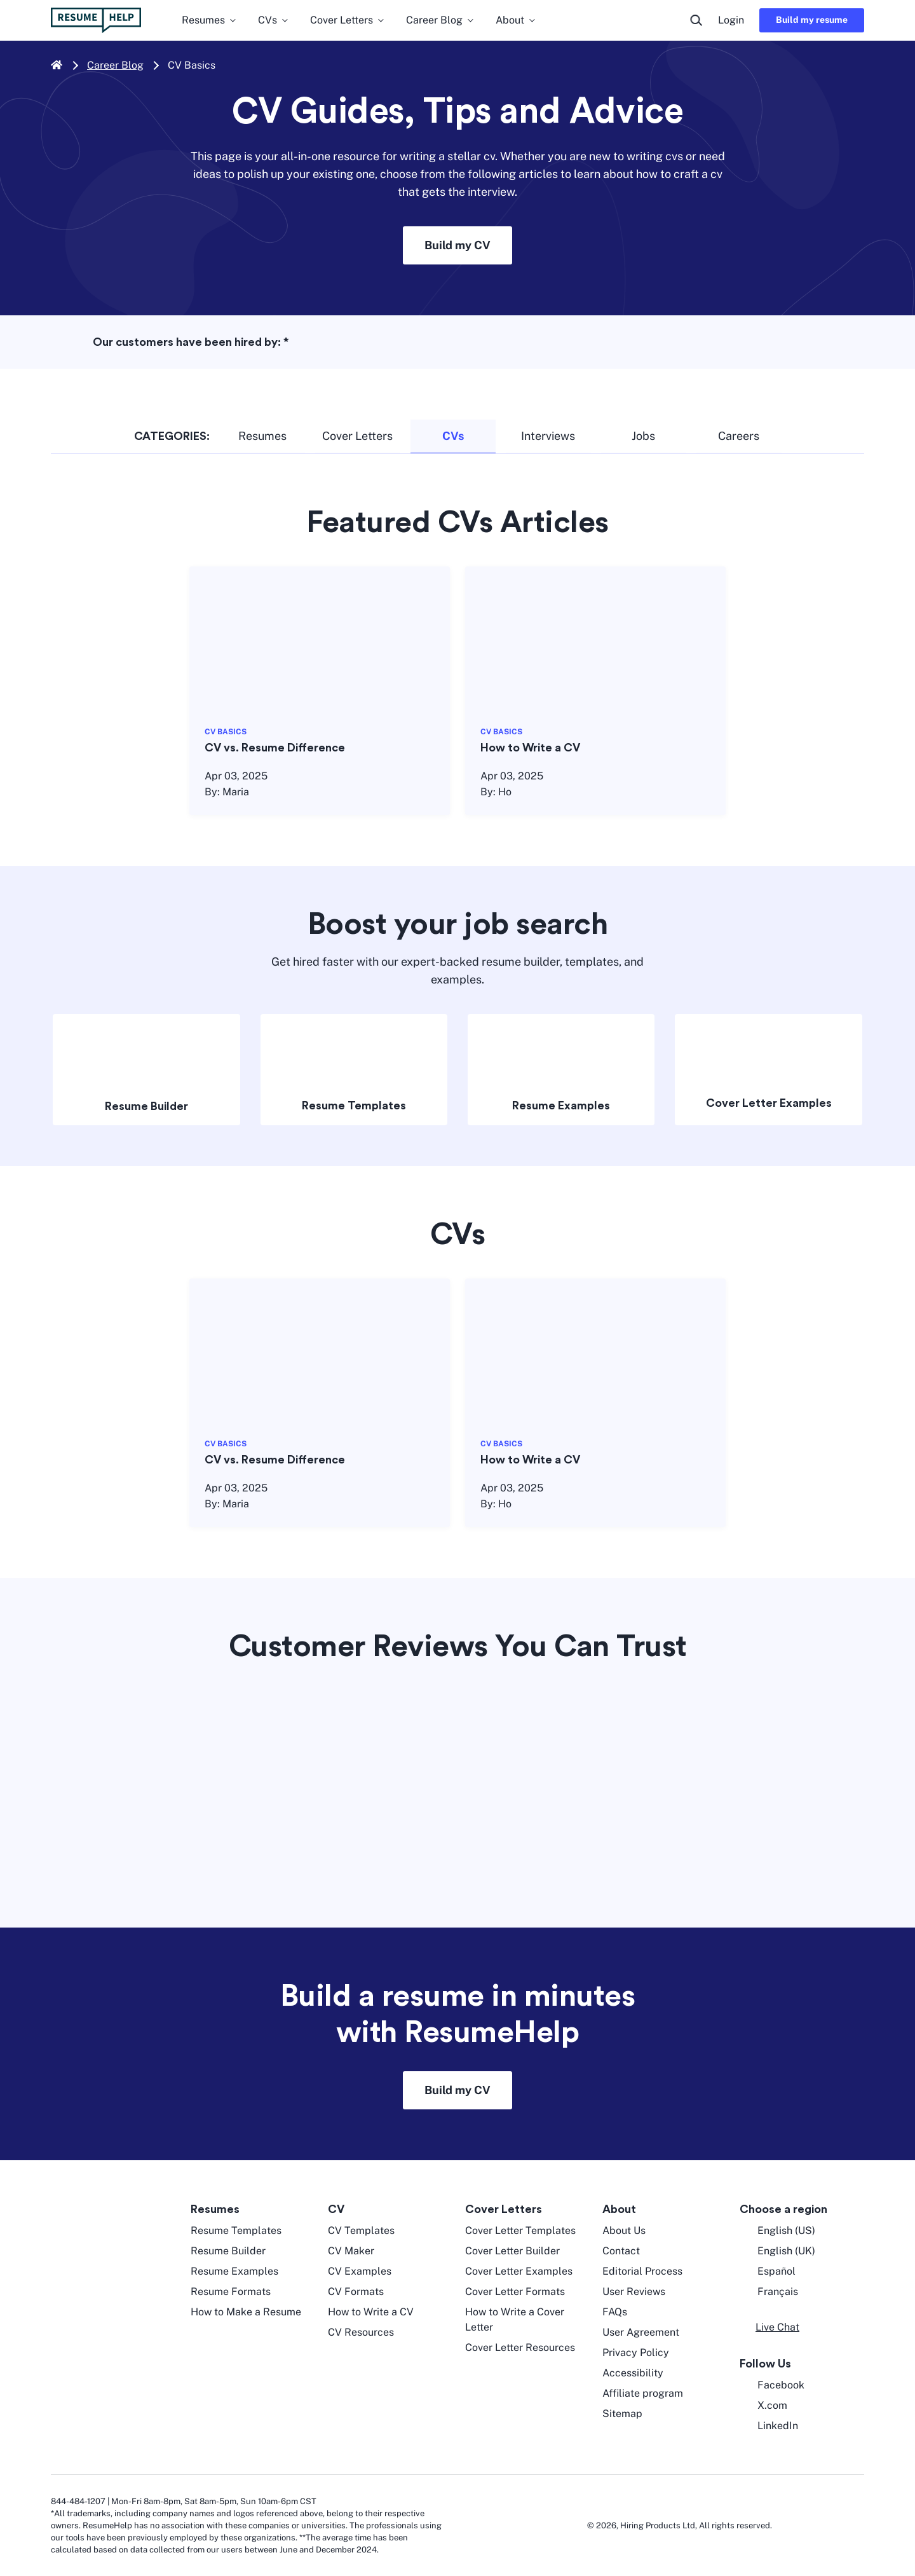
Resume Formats (231, 2291)
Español (768, 2271)
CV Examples (359, 2271)
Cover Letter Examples (769, 1103)
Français (769, 2291)
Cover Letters (357, 435)
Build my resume (812, 20)
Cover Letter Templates (520, 2230)
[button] (769, 2327)
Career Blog (115, 65)
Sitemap (622, 2414)
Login (731, 20)
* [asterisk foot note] (286, 342)
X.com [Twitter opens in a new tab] (763, 2405)
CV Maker (351, 2251)
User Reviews (633, 2291)
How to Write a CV (530, 747)
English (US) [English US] (777, 2230)
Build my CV (457, 245)
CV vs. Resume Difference (275, 747)
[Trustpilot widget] (457, 1781)
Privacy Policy (635, 2352)
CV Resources (361, 2332)
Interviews (548, 435)
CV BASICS (226, 731)
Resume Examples (561, 1105)
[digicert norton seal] (825, 2525)
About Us (624, 2230)
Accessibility (632, 2373)
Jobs (643, 435)
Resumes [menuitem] (210, 20)
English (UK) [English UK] (777, 2251)
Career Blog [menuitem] (440, 20)
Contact (621, 2251)
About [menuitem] (516, 20)
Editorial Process (642, 2271)
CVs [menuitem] (274, 20)
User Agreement (640, 2332)
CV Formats (356, 2291)
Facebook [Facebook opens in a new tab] (772, 2385)
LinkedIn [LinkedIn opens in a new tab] (769, 2426)
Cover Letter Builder (512, 2251)
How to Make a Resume (246, 2312)
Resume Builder (146, 1106)
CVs (453, 435)
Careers (738, 435)
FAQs (614, 2312)
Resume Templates (354, 1105)
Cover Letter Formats (515, 2291)
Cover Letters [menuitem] (348, 20)
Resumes (262, 435)
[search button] (696, 20)
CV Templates (361, 2230)
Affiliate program (642, 2393)
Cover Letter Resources (520, 2347)
